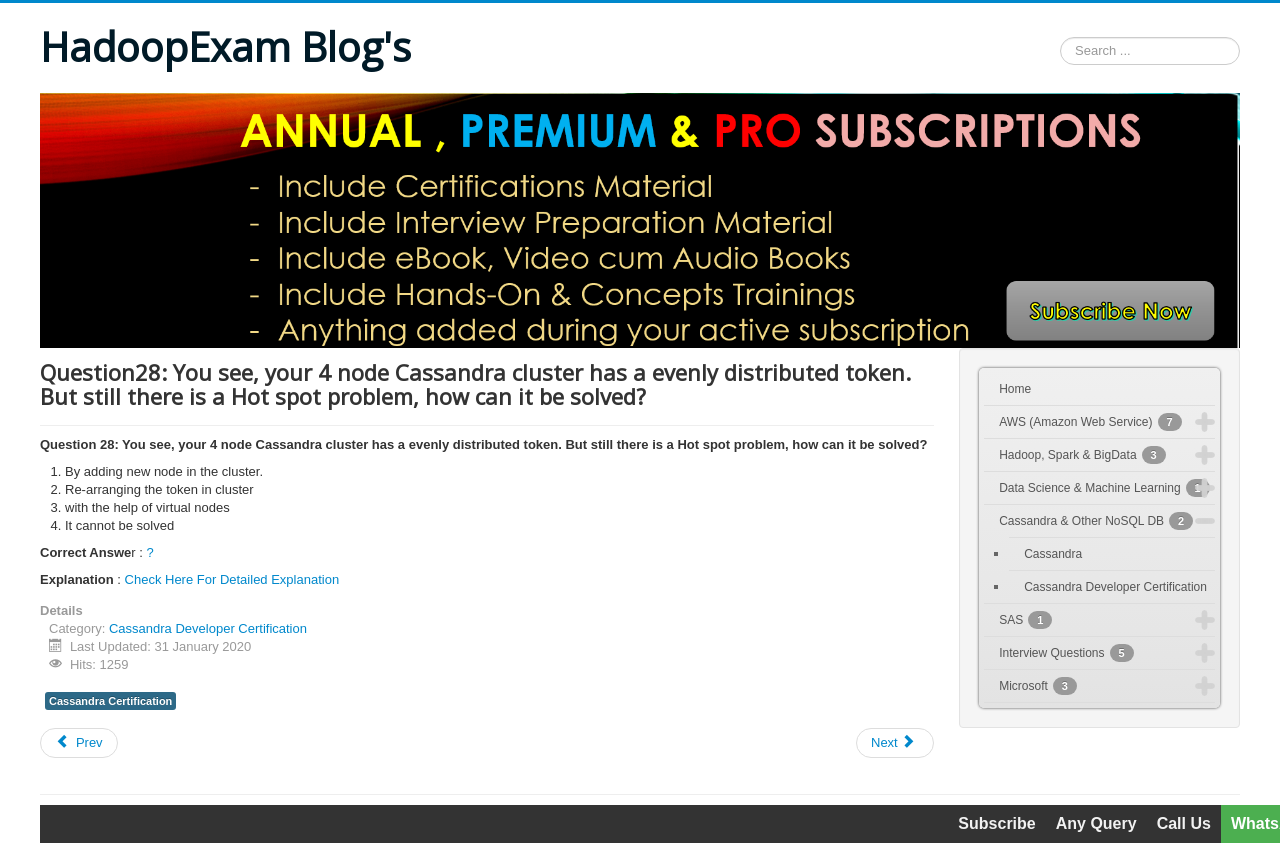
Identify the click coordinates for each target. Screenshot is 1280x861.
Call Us (1184, 823)
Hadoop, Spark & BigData (1082, 455)
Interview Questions (1066, 653)
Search (1060, 51)
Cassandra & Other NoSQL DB (1096, 521)
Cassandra (1053, 554)
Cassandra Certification (110, 701)
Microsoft (1038, 686)
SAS (1025, 620)
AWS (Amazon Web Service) (1090, 422)
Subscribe (996, 823)
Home (1015, 389)
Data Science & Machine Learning (1104, 488)
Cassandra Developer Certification (208, 628)
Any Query (1096, 823)
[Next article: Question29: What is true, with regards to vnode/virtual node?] (895, 743)
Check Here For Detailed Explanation (232, 579)
